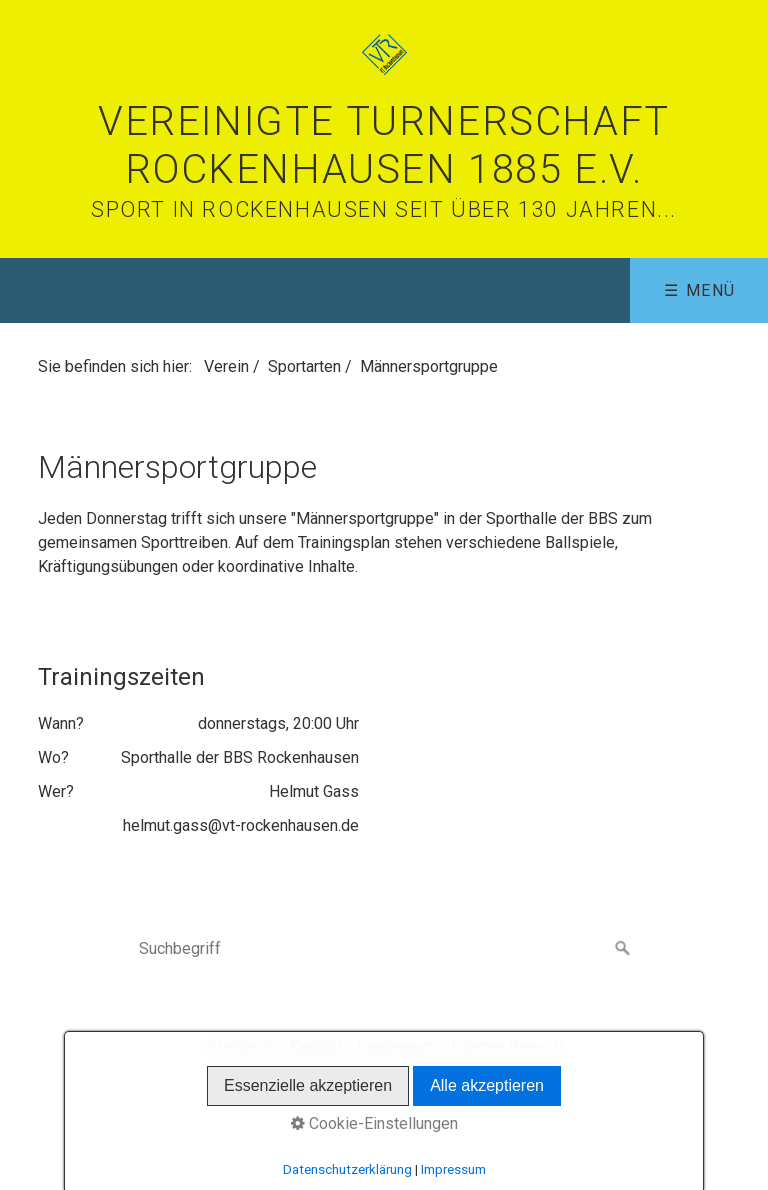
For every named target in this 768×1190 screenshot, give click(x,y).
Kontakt (316, 1046)
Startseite (241, 1046)
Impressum (397, 1046)
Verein (226, 366)
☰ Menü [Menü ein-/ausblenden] (700, 290)
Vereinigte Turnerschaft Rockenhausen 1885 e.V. (384, 145)
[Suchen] (623, 949)
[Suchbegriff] (384, 949)
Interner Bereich (506, 1046)
